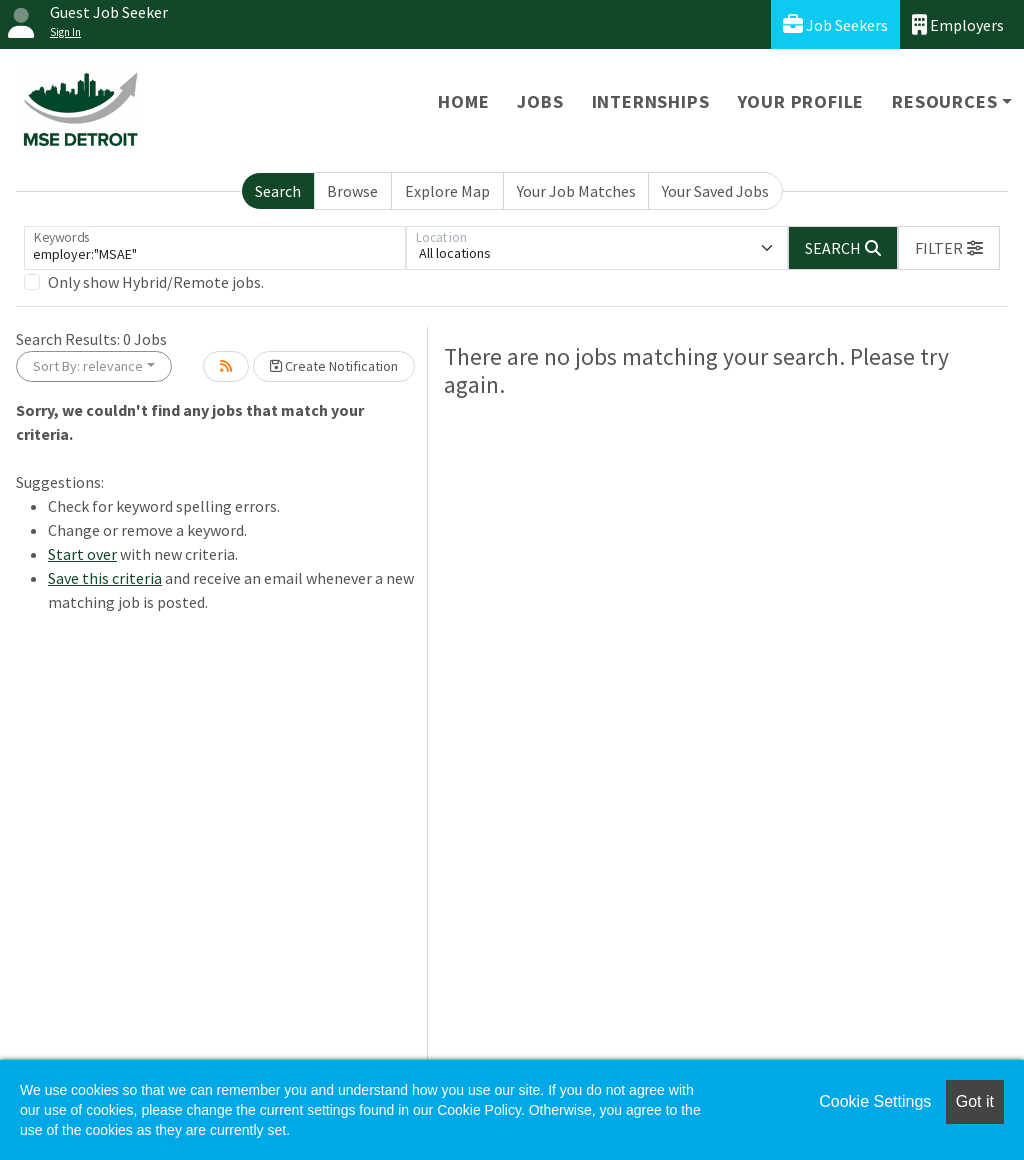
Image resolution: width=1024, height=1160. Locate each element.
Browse (352, 191)
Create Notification (334, 366)
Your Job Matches (576, 191)
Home (463, 101)
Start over (82, 554)
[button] (949, 248)
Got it (975, 1101)
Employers (958, 24)
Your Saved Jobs (715, 191)
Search (278, 191)
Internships (651, 101)
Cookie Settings (875, 1101)
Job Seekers (835, 24)
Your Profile (801, 101)
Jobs (540, 101)
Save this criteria (105, 578)
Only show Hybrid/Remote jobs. (156, 282)
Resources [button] (944, 101)
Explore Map (447, 191)
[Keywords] (215, 248)
